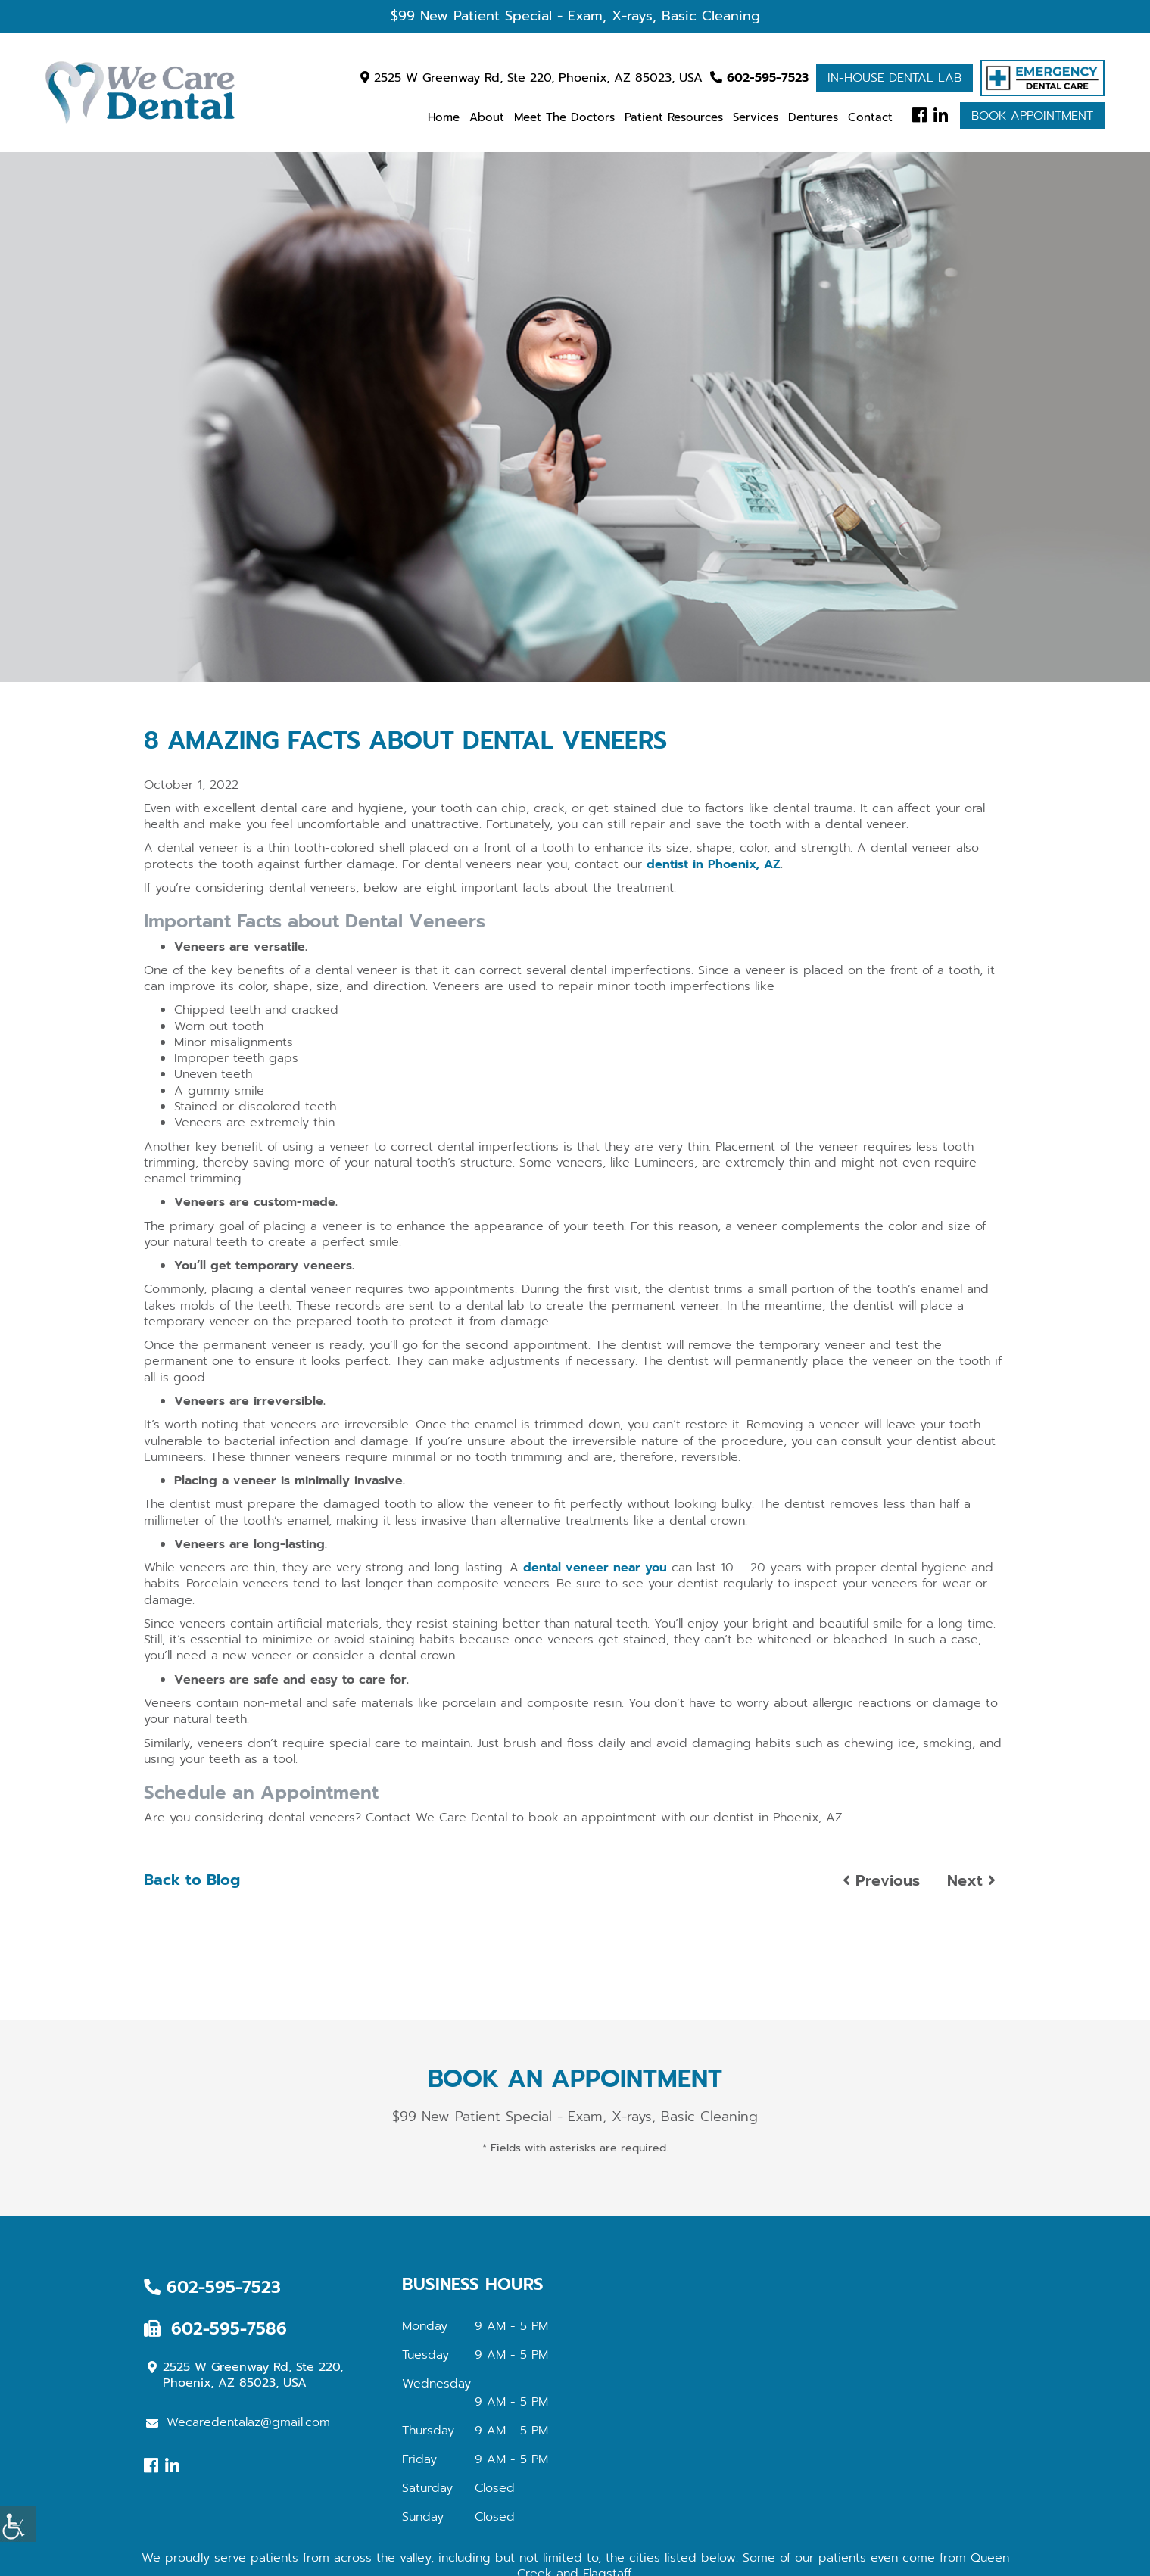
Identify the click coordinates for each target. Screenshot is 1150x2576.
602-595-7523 (759, 78)
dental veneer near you (595, 1568)
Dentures (813, 117)
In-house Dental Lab (894, 78)
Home (444, 117)
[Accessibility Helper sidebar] (18, 2524)
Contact (870, 117)
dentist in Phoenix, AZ (714, 864)
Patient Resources (674, 117)
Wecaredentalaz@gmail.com (238, 2422)
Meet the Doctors (564, 117)
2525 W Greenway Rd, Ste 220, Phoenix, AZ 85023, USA (531, 78)
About (486, 117)
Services (755, 117)
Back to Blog (192, 1879)
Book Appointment (1032, 116)
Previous (881, 1880)
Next (971, 1880)
